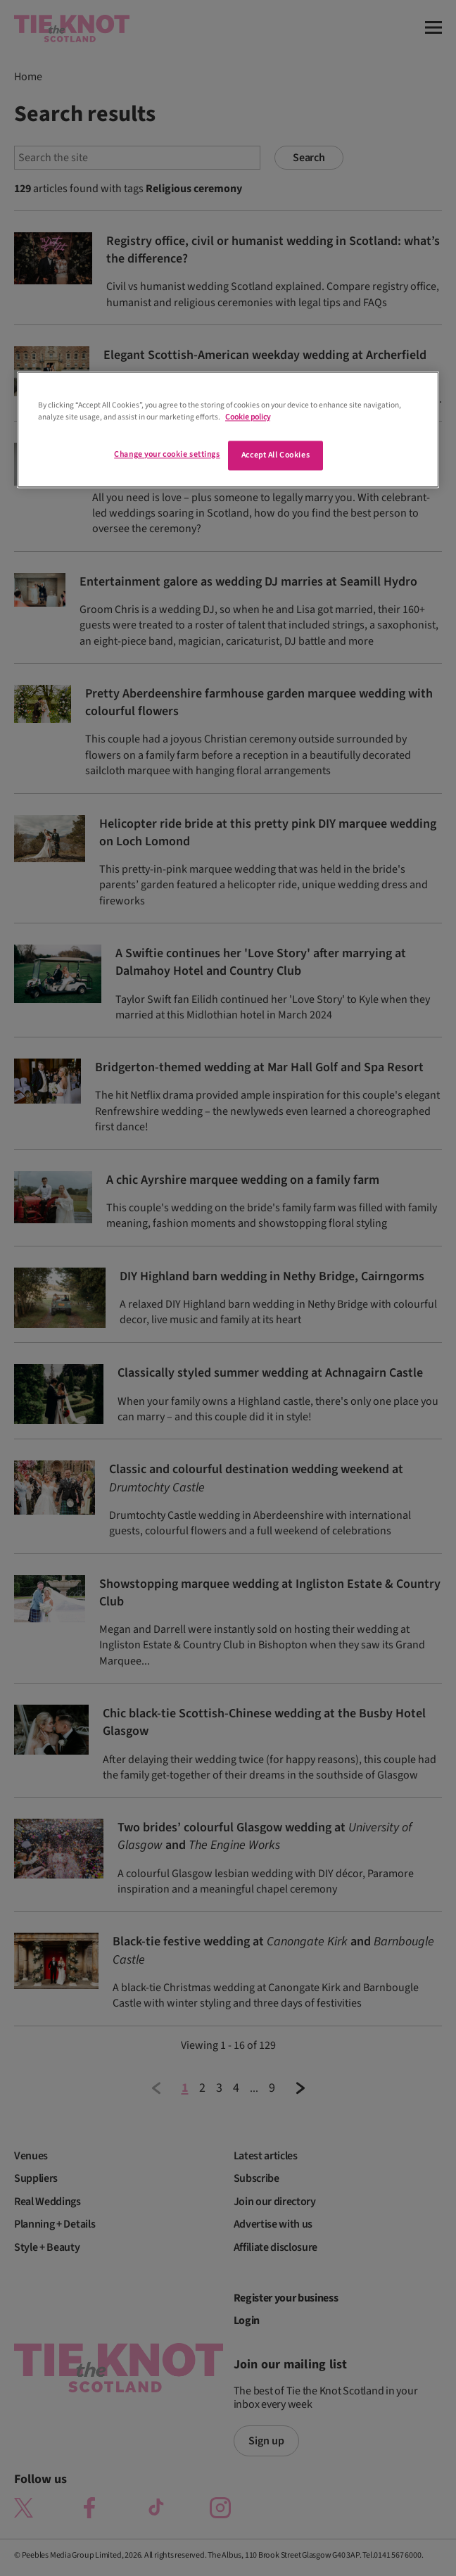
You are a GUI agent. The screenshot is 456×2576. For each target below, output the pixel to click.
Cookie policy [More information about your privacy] (247, 417)
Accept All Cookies (275, 456)
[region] (228, 429)
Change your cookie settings (167, 455)
